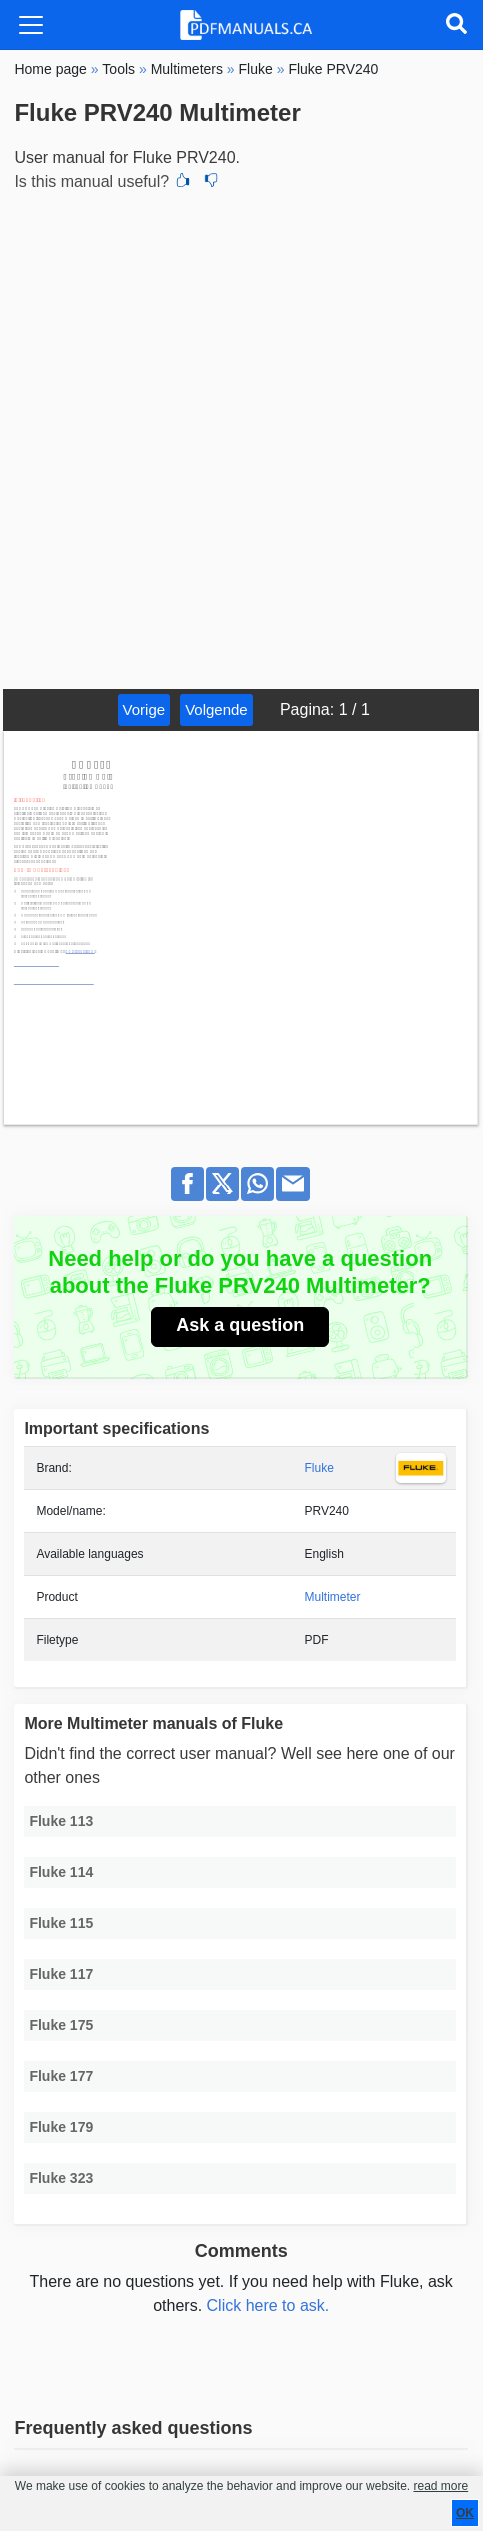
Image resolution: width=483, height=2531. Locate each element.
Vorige (144, 709)
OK (465, 2513)
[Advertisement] (241, 437)
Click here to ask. (268, 2305)
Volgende (216, 709)
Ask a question (240, 1325)
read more (440, 2486)
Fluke (318, 1468)
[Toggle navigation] (31, 25)
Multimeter (332, 1597)
